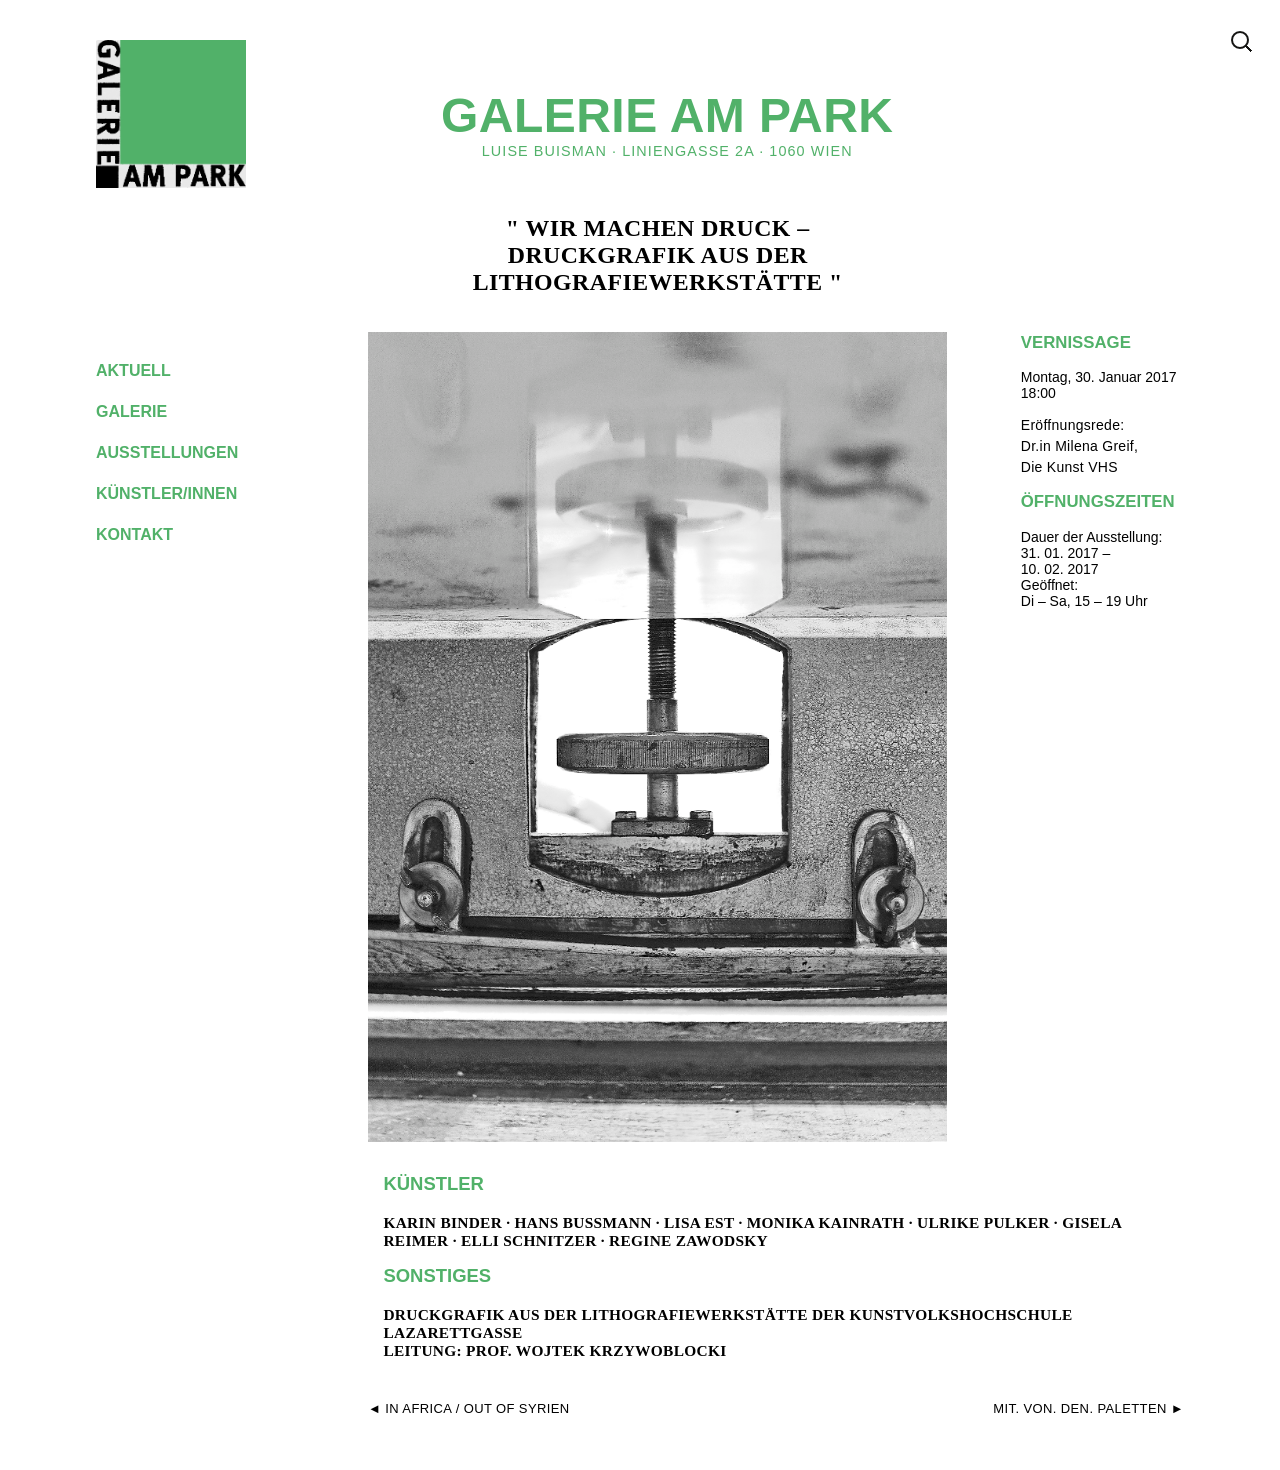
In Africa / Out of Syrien (477, 1408)
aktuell (149, 370)
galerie (147, 411)
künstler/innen (182, 493)
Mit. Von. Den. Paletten (1079, 1408)
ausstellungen (183, 452)
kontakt (150, 534)
